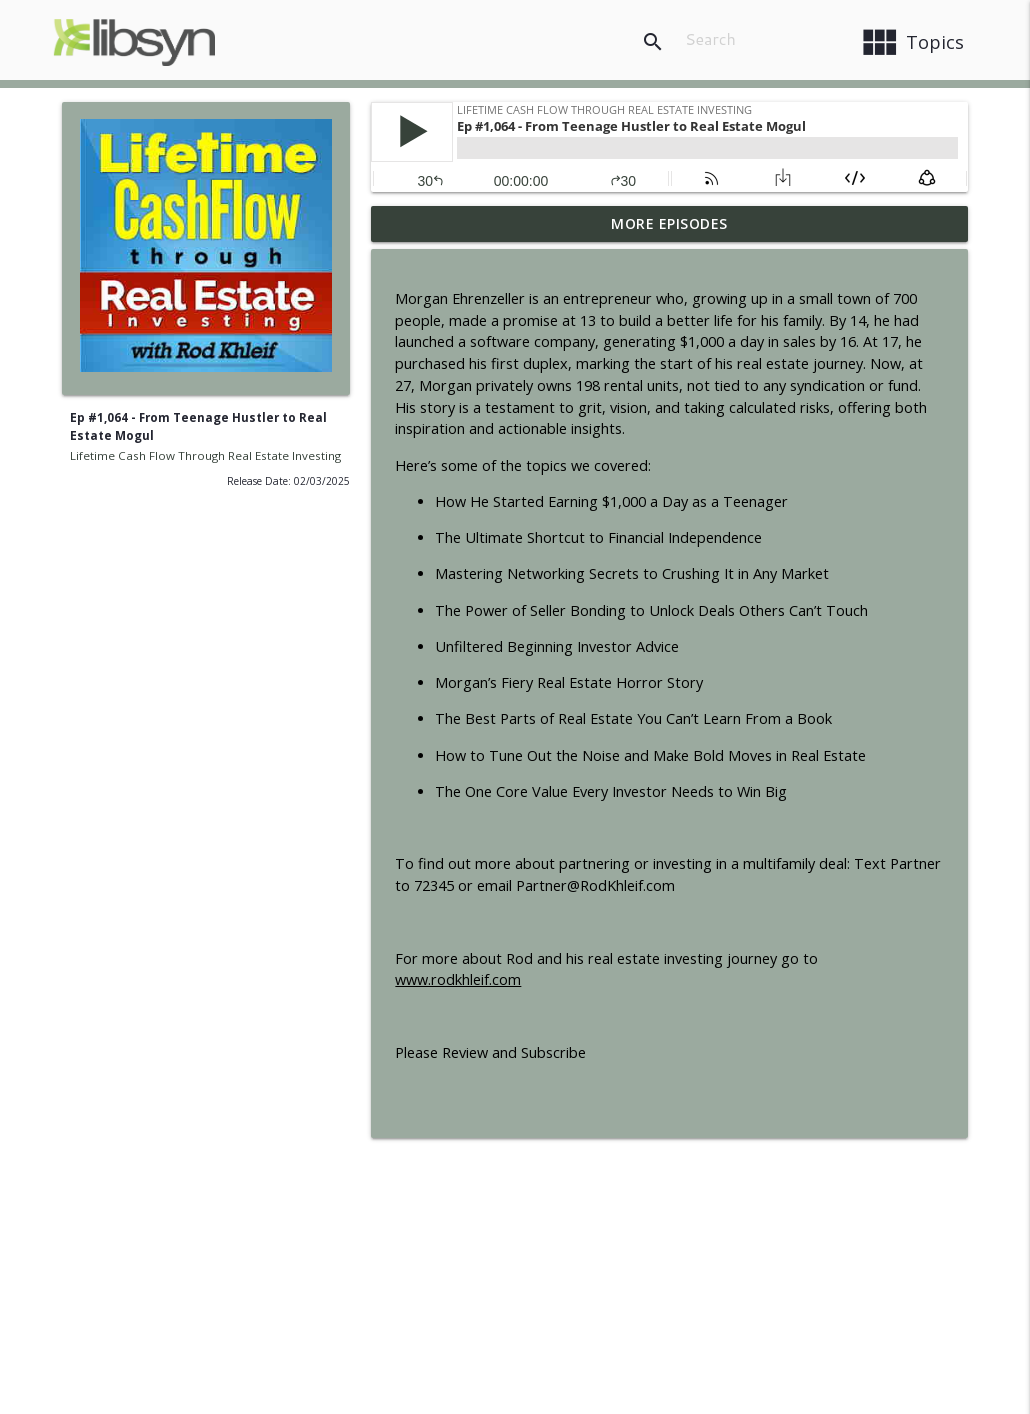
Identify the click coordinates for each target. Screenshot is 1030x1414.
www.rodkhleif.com (458, 979)
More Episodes (669, 223)
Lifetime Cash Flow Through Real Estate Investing (205, 455)
